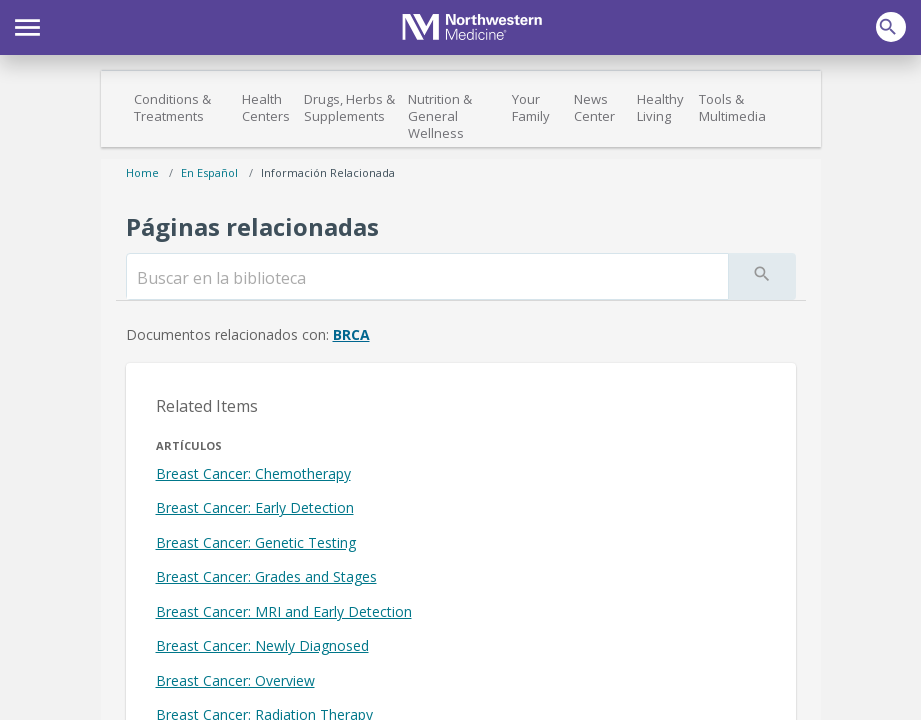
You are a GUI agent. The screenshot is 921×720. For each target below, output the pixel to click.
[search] (427, 278)
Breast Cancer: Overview (235, 680)
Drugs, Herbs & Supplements (349, 107)
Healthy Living (660, 107)
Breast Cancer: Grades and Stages (266, 576)
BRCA (351, 334)
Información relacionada (328, 172)
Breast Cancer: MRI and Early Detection (284, 611)
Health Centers (266, 107)
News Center (594, 107)
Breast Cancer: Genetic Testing (256, 542)
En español (209, 172)
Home (142, 172)
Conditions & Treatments (172, 107)
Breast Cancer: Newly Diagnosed (262, 645)
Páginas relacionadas (252, 226)
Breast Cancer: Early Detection (255, 507)
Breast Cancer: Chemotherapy (253, 473)
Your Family (531, 107)
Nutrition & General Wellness (440, 116)
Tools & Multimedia (732, 107)
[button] (27, 25)
